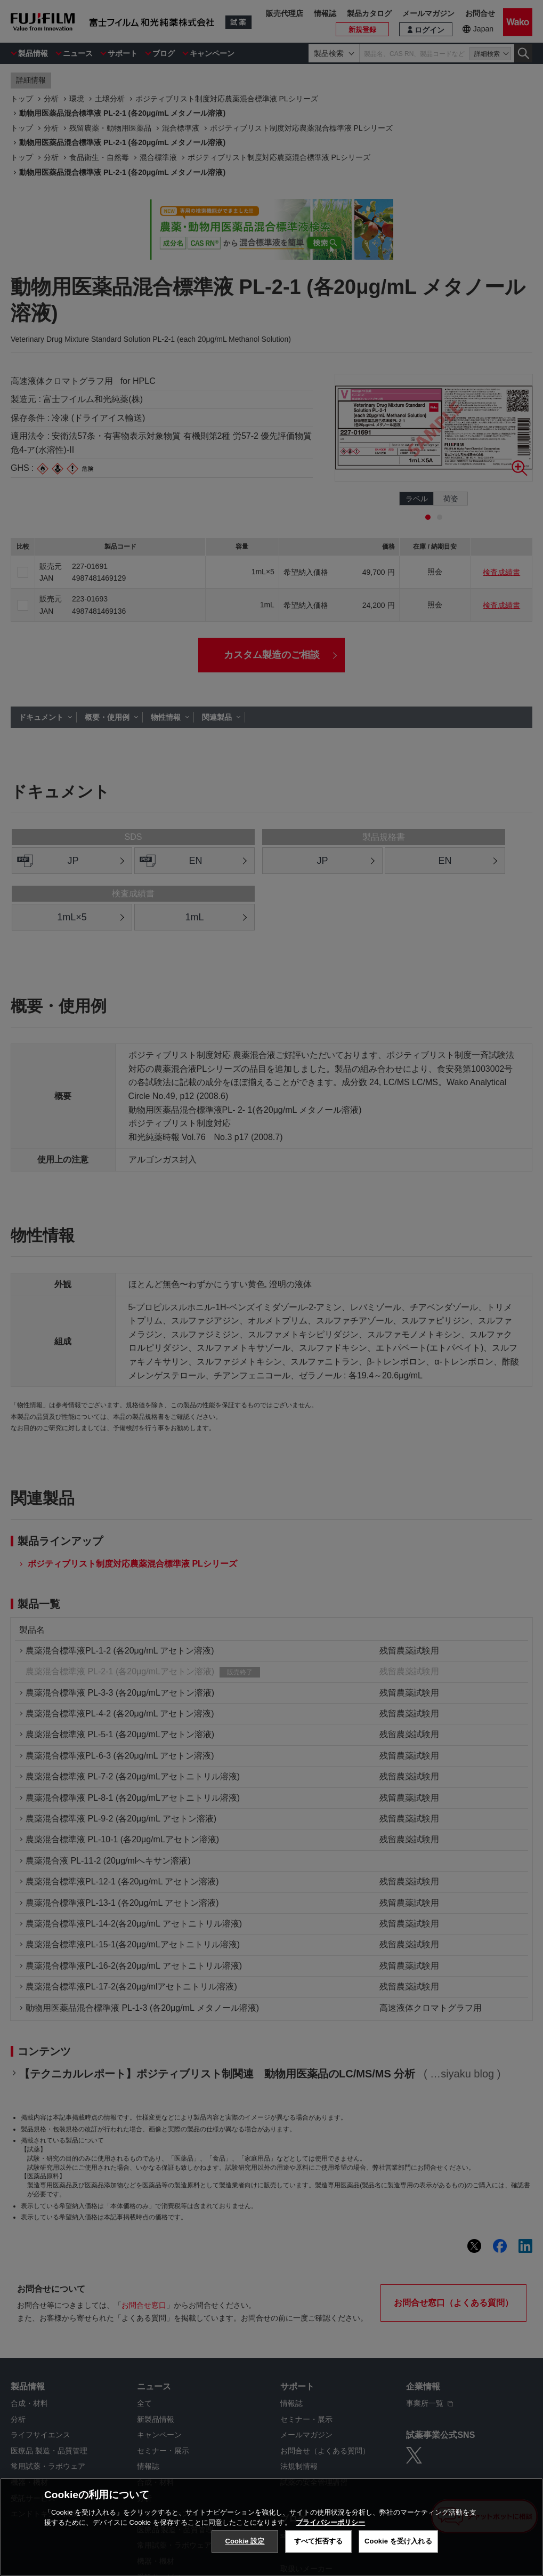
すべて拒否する (318, 2541)
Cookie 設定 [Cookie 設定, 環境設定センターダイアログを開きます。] (245, 2541)
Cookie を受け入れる (398, 2541)
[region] (271, 2527)
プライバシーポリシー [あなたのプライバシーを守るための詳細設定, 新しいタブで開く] (330, 2522)
